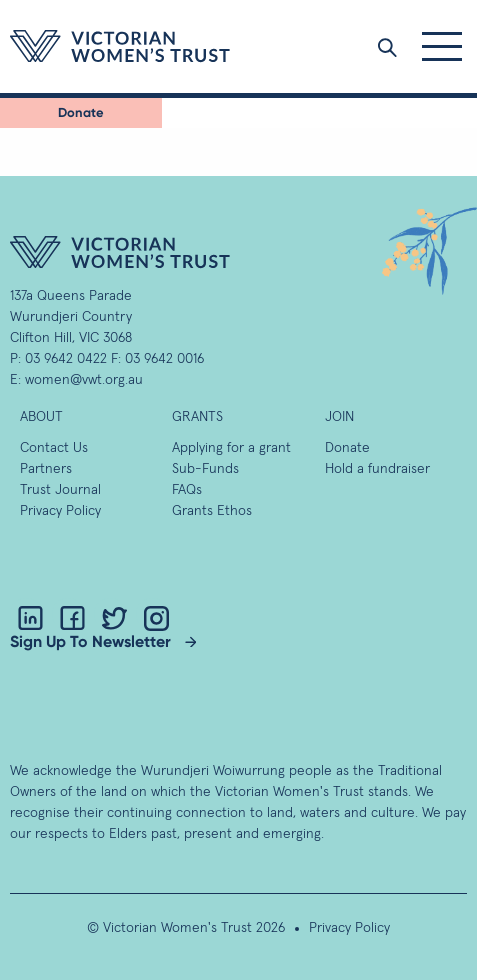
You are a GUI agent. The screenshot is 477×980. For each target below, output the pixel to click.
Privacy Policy (60, 511)
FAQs (187, 490)
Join (339, 417)
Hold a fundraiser (377, 469)
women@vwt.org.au (84, 380)
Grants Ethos (212, 511)
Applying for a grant (231, 448)
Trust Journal (60, 490)
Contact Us (54, 448)
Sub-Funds (205, 469)
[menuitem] (81, 113)
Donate (81, 112)
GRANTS (197, 417)
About (41, 417)
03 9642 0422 (66, 359)
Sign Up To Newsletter (90, 641)
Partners (46, 469)
